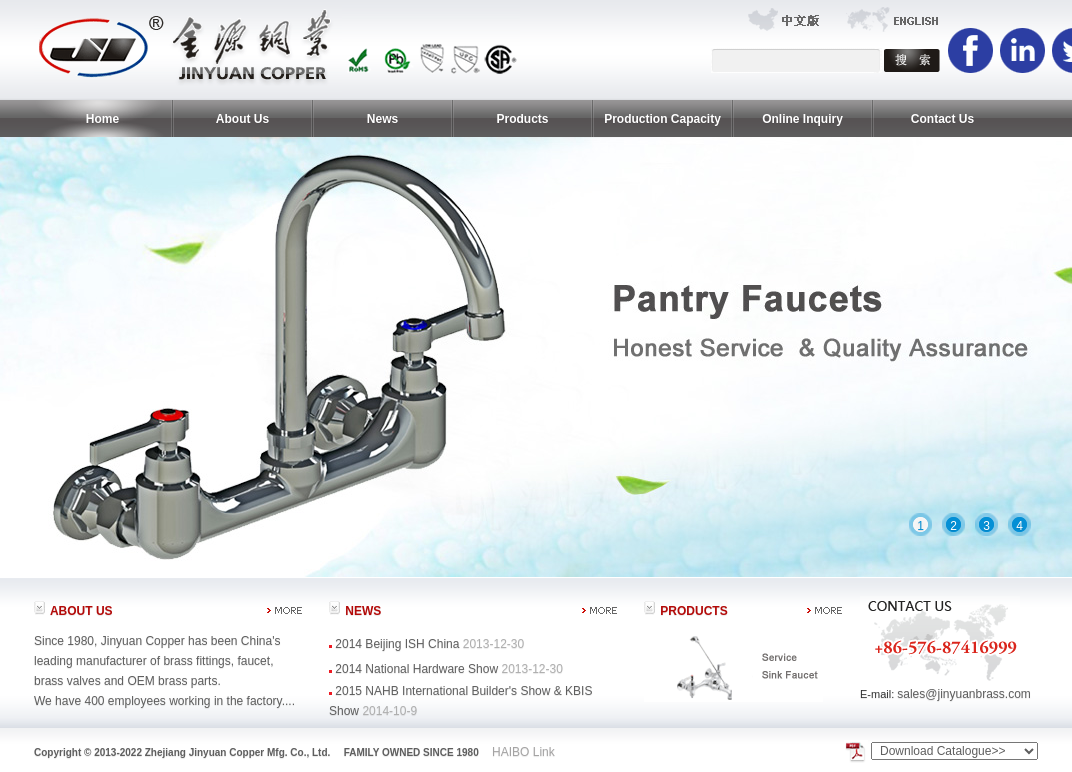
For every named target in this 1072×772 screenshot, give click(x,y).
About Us (242, 119)
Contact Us (942, 119)
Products (522, 119)
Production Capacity (662, 119)
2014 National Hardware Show (416, 669)
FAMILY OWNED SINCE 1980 (411, 752)
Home (102, 119)
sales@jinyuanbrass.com (964, 694)
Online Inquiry (802, 119)
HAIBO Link (523, 752)
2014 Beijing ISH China (398, 644)
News (382, 119)
